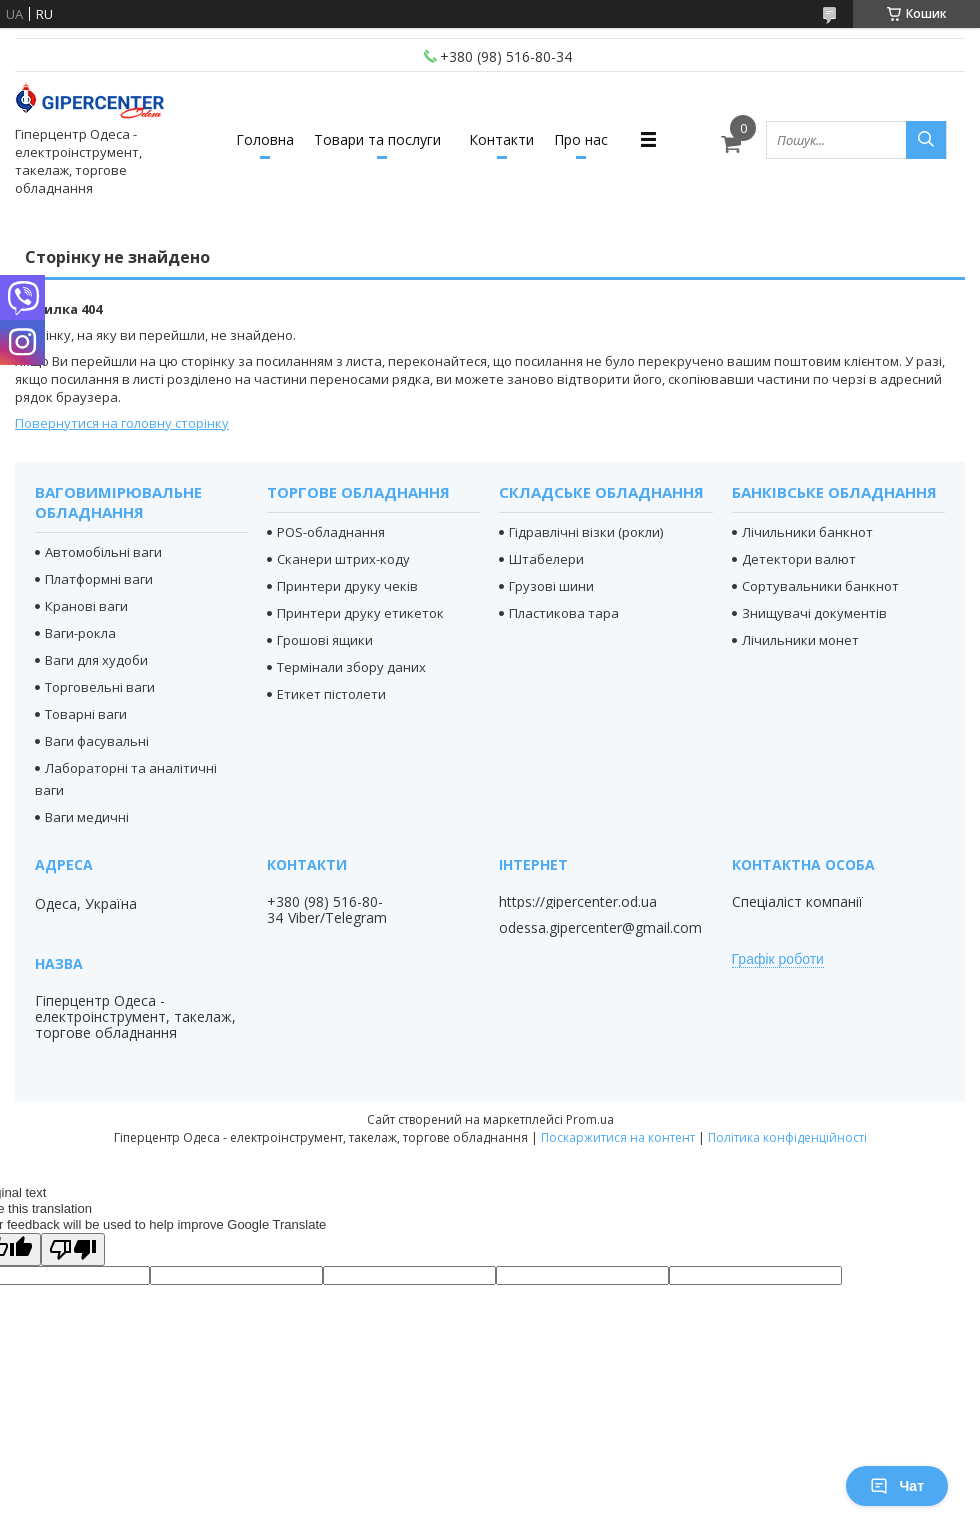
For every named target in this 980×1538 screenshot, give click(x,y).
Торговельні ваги (100, 687)
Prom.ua (590, 1119)
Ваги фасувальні (97, 741)
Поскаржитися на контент (618, 1137)
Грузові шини (551, 586)
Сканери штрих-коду (343, 559)
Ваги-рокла (80, 633)
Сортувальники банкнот (820, 586)
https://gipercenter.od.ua (578, 902)
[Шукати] (926, 140)
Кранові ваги (86, 606)
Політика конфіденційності (787, 1137)
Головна (265, 139)
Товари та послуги (377, 139)
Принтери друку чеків (347, 586)
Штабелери (546, 559)
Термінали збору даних (351, 667)
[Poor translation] (73, 1249)
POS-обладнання (331, 532)
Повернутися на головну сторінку (122, 423)
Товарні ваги (86, 714)
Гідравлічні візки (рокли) (586, 532)
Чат (897, 1486)
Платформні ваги (99, 579)
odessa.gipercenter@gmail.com (600, 928)
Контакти (501, 139)
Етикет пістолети (331, 694)
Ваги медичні (87, 817)
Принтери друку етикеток (360, 613)
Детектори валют (799, 559)
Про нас (581, 139)
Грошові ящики (325, 640)
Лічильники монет (800, 640)
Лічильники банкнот (807, 532)
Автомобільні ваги (103, 552)
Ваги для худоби (96, 660)
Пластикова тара (564, 613)
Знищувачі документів (814, 613)
